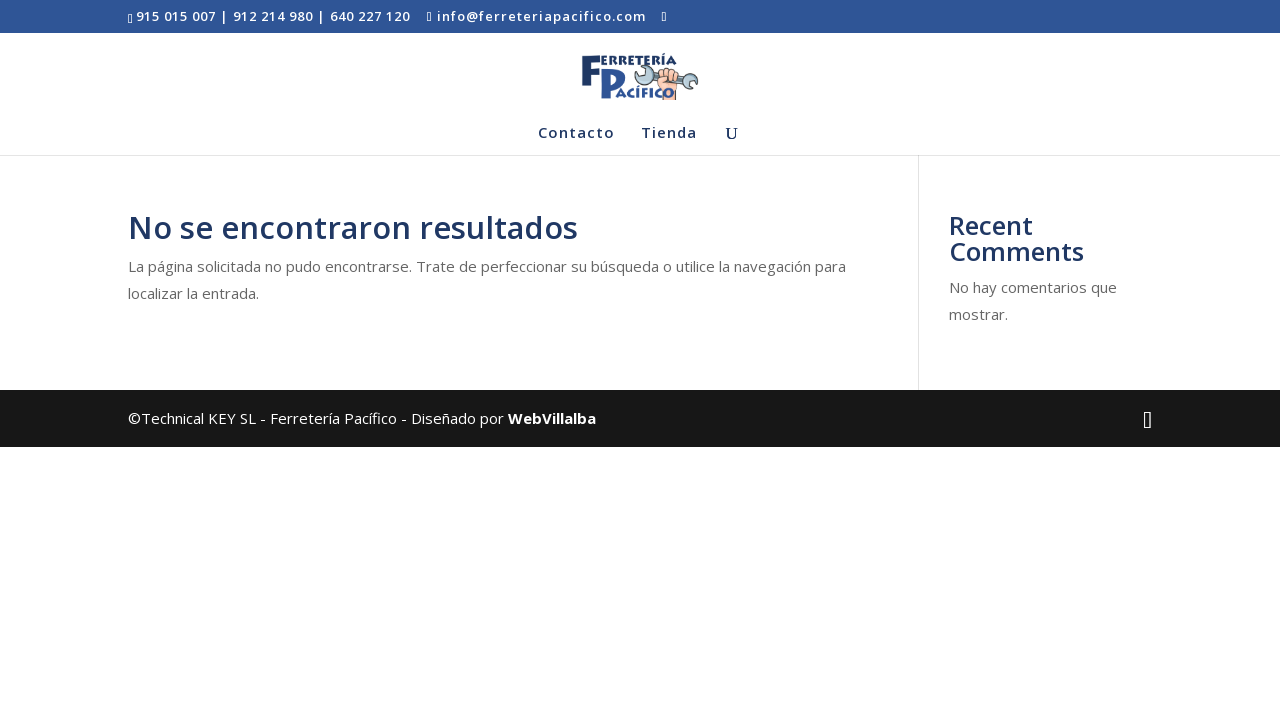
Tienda (669, 133)
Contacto (576, 133)
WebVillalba (552, 418)
